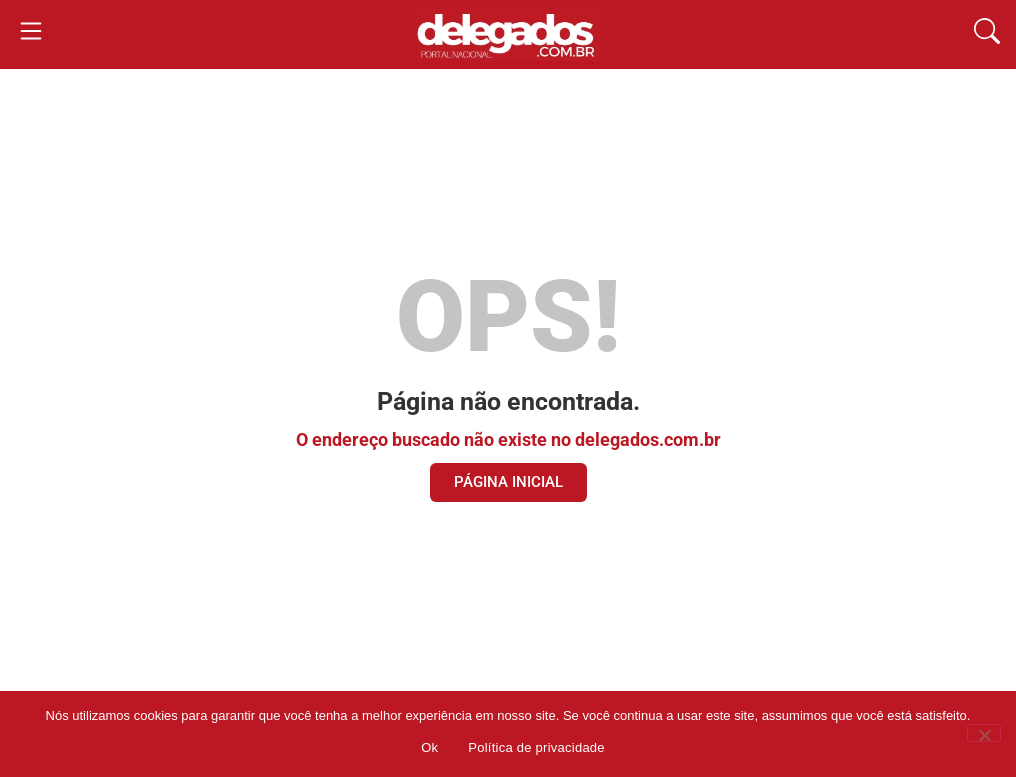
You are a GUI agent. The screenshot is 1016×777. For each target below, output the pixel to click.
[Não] (984, 733)
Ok (429, 747)
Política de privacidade (536, 747)
